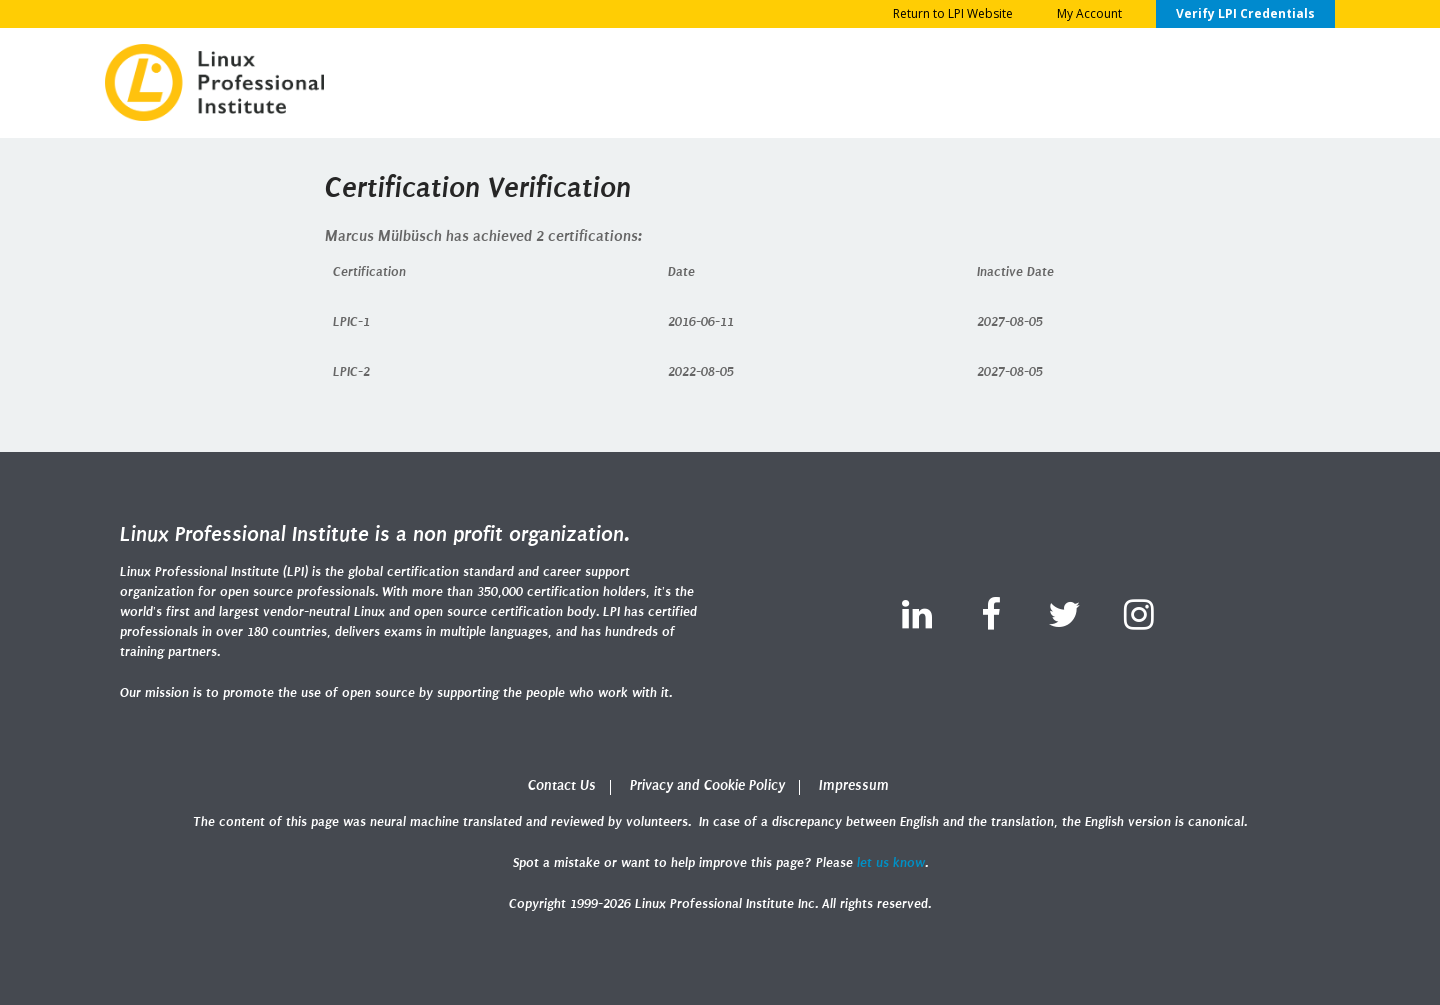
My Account (1089, 13)
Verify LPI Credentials (1245, 13)
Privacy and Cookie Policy (707, 785)
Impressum (854, 785)
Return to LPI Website (953, 13)
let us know (891, 862)
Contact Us (562, 785)
